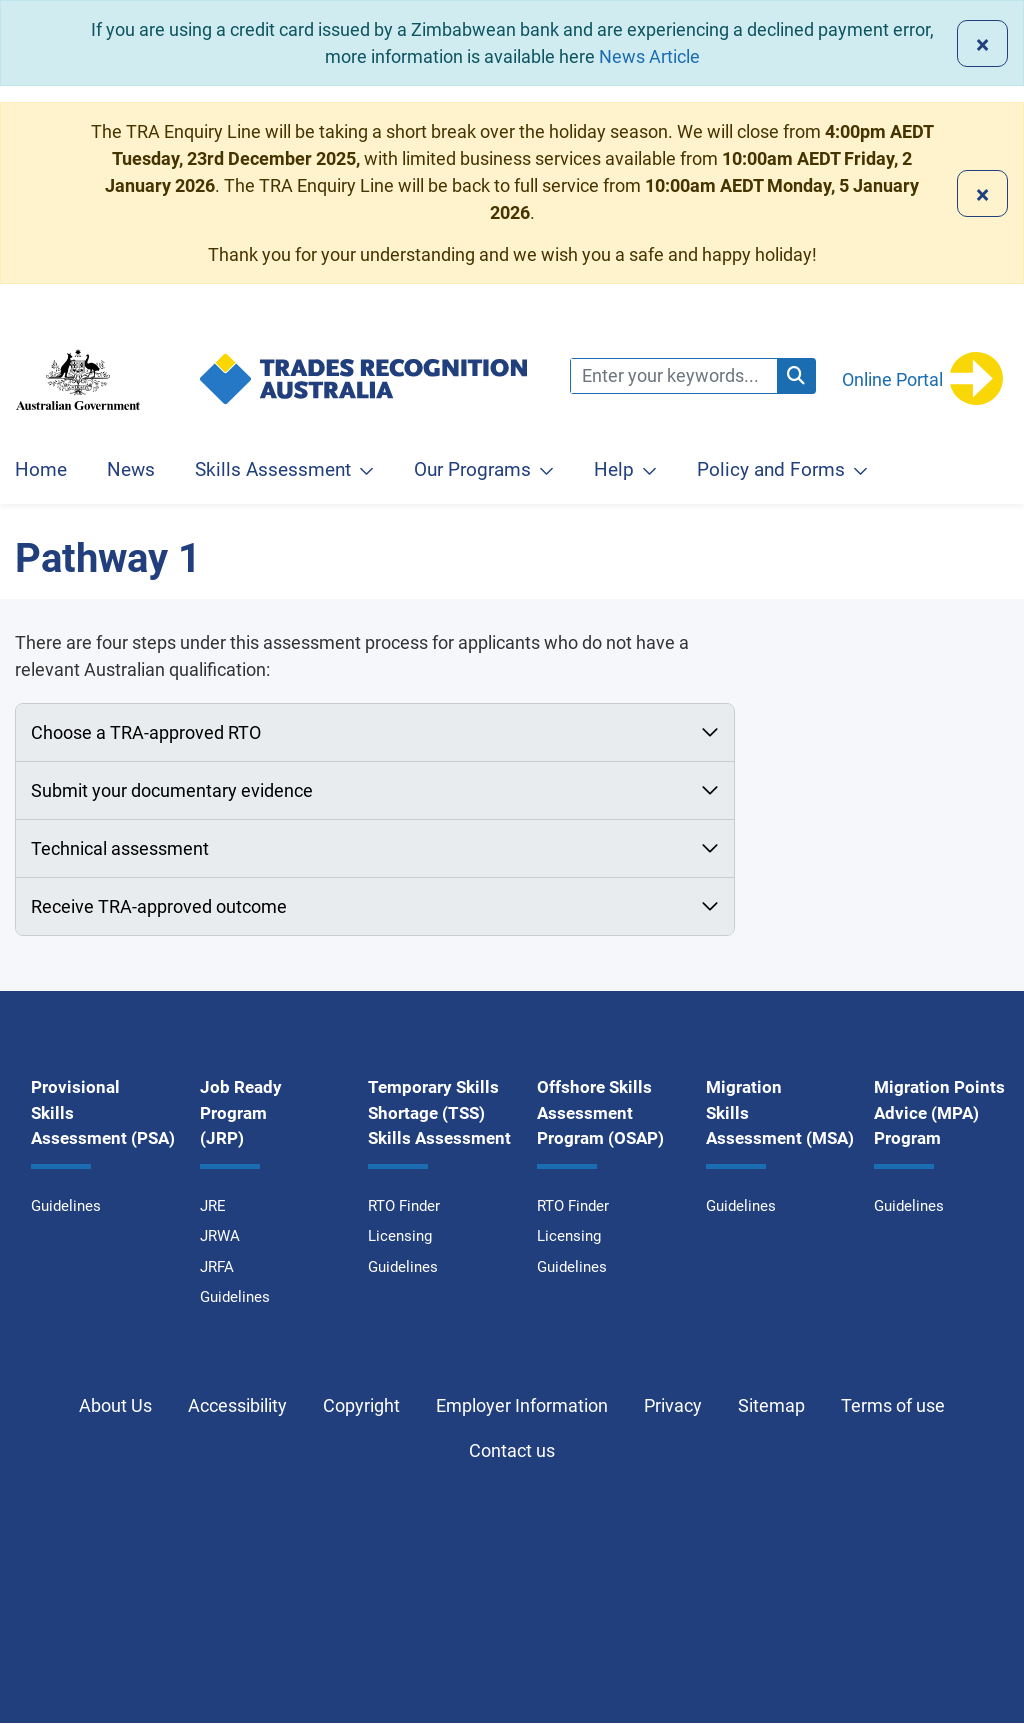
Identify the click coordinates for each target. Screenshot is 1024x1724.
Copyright (361, 1405)
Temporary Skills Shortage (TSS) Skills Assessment (439, 1112)
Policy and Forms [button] (771, 469)
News (131, 469)
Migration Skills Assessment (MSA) (780, 1112)
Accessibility (237, 1405)
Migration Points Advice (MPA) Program (939, 1112)
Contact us (512, 1450)
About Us (115, 1405)
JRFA (217, 1267)
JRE (213, 1206)
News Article (649, 56)
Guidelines (66, 1206)
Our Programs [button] (472, 469)
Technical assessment (122, 848)
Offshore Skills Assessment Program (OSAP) (600, 1112)
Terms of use (893, 1405)
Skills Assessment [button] (273, 469)
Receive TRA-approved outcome (161, 906)
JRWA (220, 1236)
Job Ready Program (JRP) (241, 1112)
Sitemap (771, 1405)
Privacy (673, 1405)
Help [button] (614, 469)
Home (41, 469)
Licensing (400, 1236)
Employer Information (522, 1405)
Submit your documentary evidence (172, 790)
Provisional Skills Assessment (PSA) (103, 1112)
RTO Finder (404, 1206)
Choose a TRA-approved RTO (146, 732)
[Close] (982, 43)
